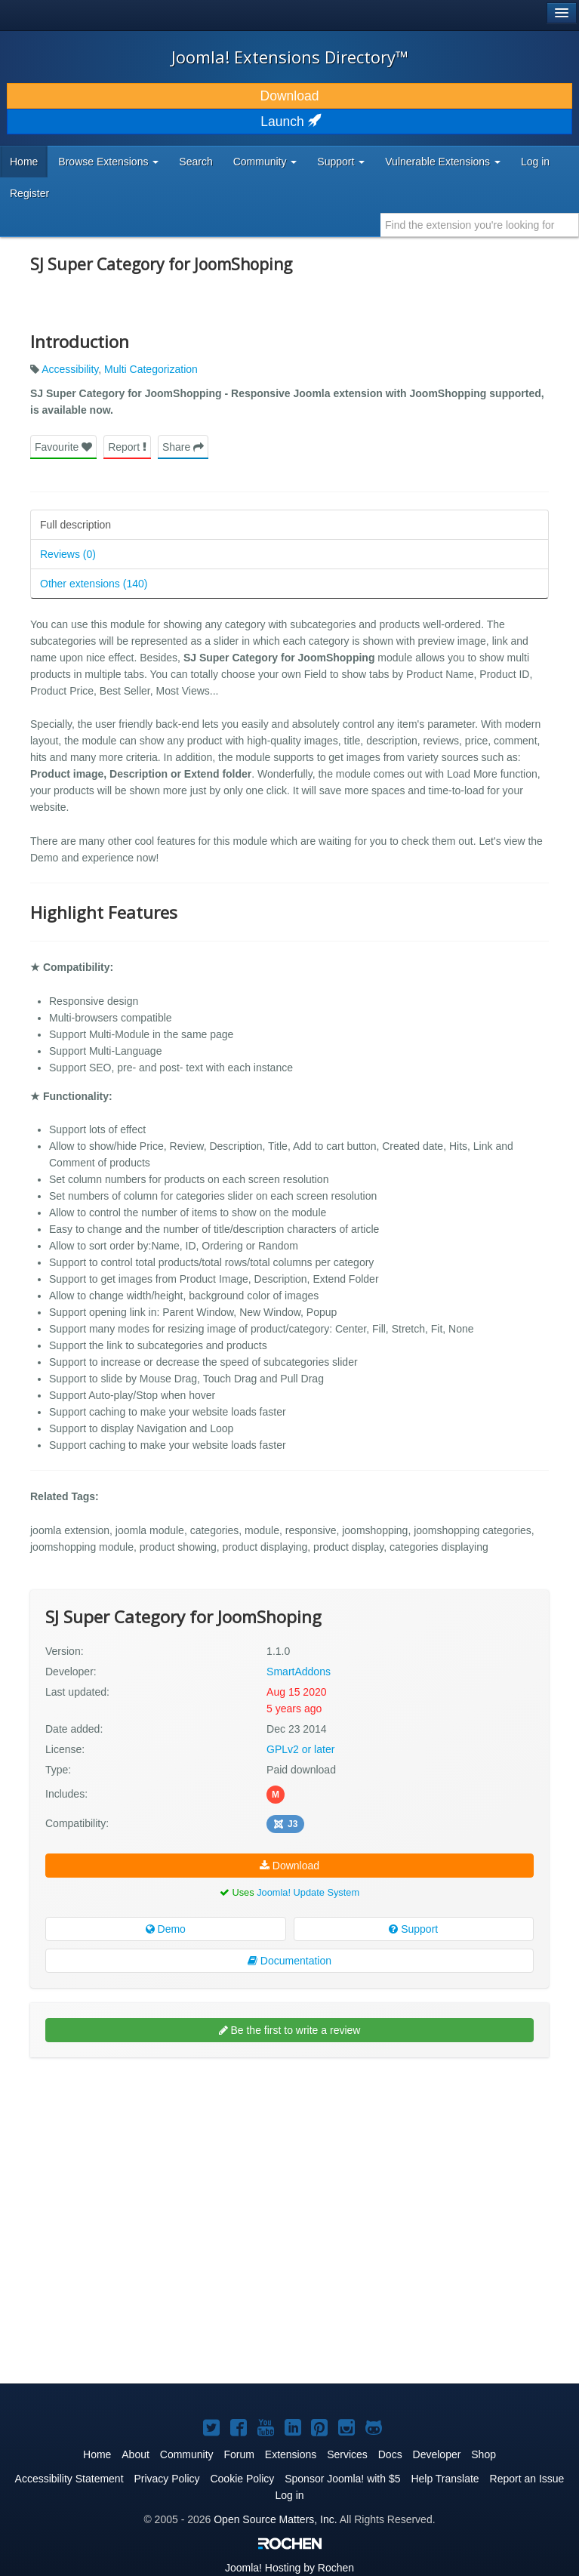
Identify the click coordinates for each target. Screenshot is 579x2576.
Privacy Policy (166, 2479)
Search (195, 162)
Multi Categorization (151, 369)
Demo (166, 1929)
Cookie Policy (242, 2479)
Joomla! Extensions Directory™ (289, 56)
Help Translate (445, 2479)
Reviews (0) (68, 554)
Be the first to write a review (290, 2030)
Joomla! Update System (308, 1892)
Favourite (63, 447)
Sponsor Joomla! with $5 (342, 2479)
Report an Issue (527, 2479)
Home (24, 162)
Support (413, 1929)
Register (29, 193)
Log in (535, 162)
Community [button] (265, 162)
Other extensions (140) (93, 584)
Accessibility (70, 369)
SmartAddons (298, 1671)
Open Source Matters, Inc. (275, 2519)
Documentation (289, 1961)
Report (127, 447)
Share (183, 447)
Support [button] (341, 162)
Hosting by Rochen (289, 2568)
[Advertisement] (143, 2166)
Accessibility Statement (69, 2479)
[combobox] (479, 225)
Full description (75, 525)
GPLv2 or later (300, 1749)
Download (289, 95)
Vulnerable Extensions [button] (442, 162)
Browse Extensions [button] (108, 162)
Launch (289, 121)
